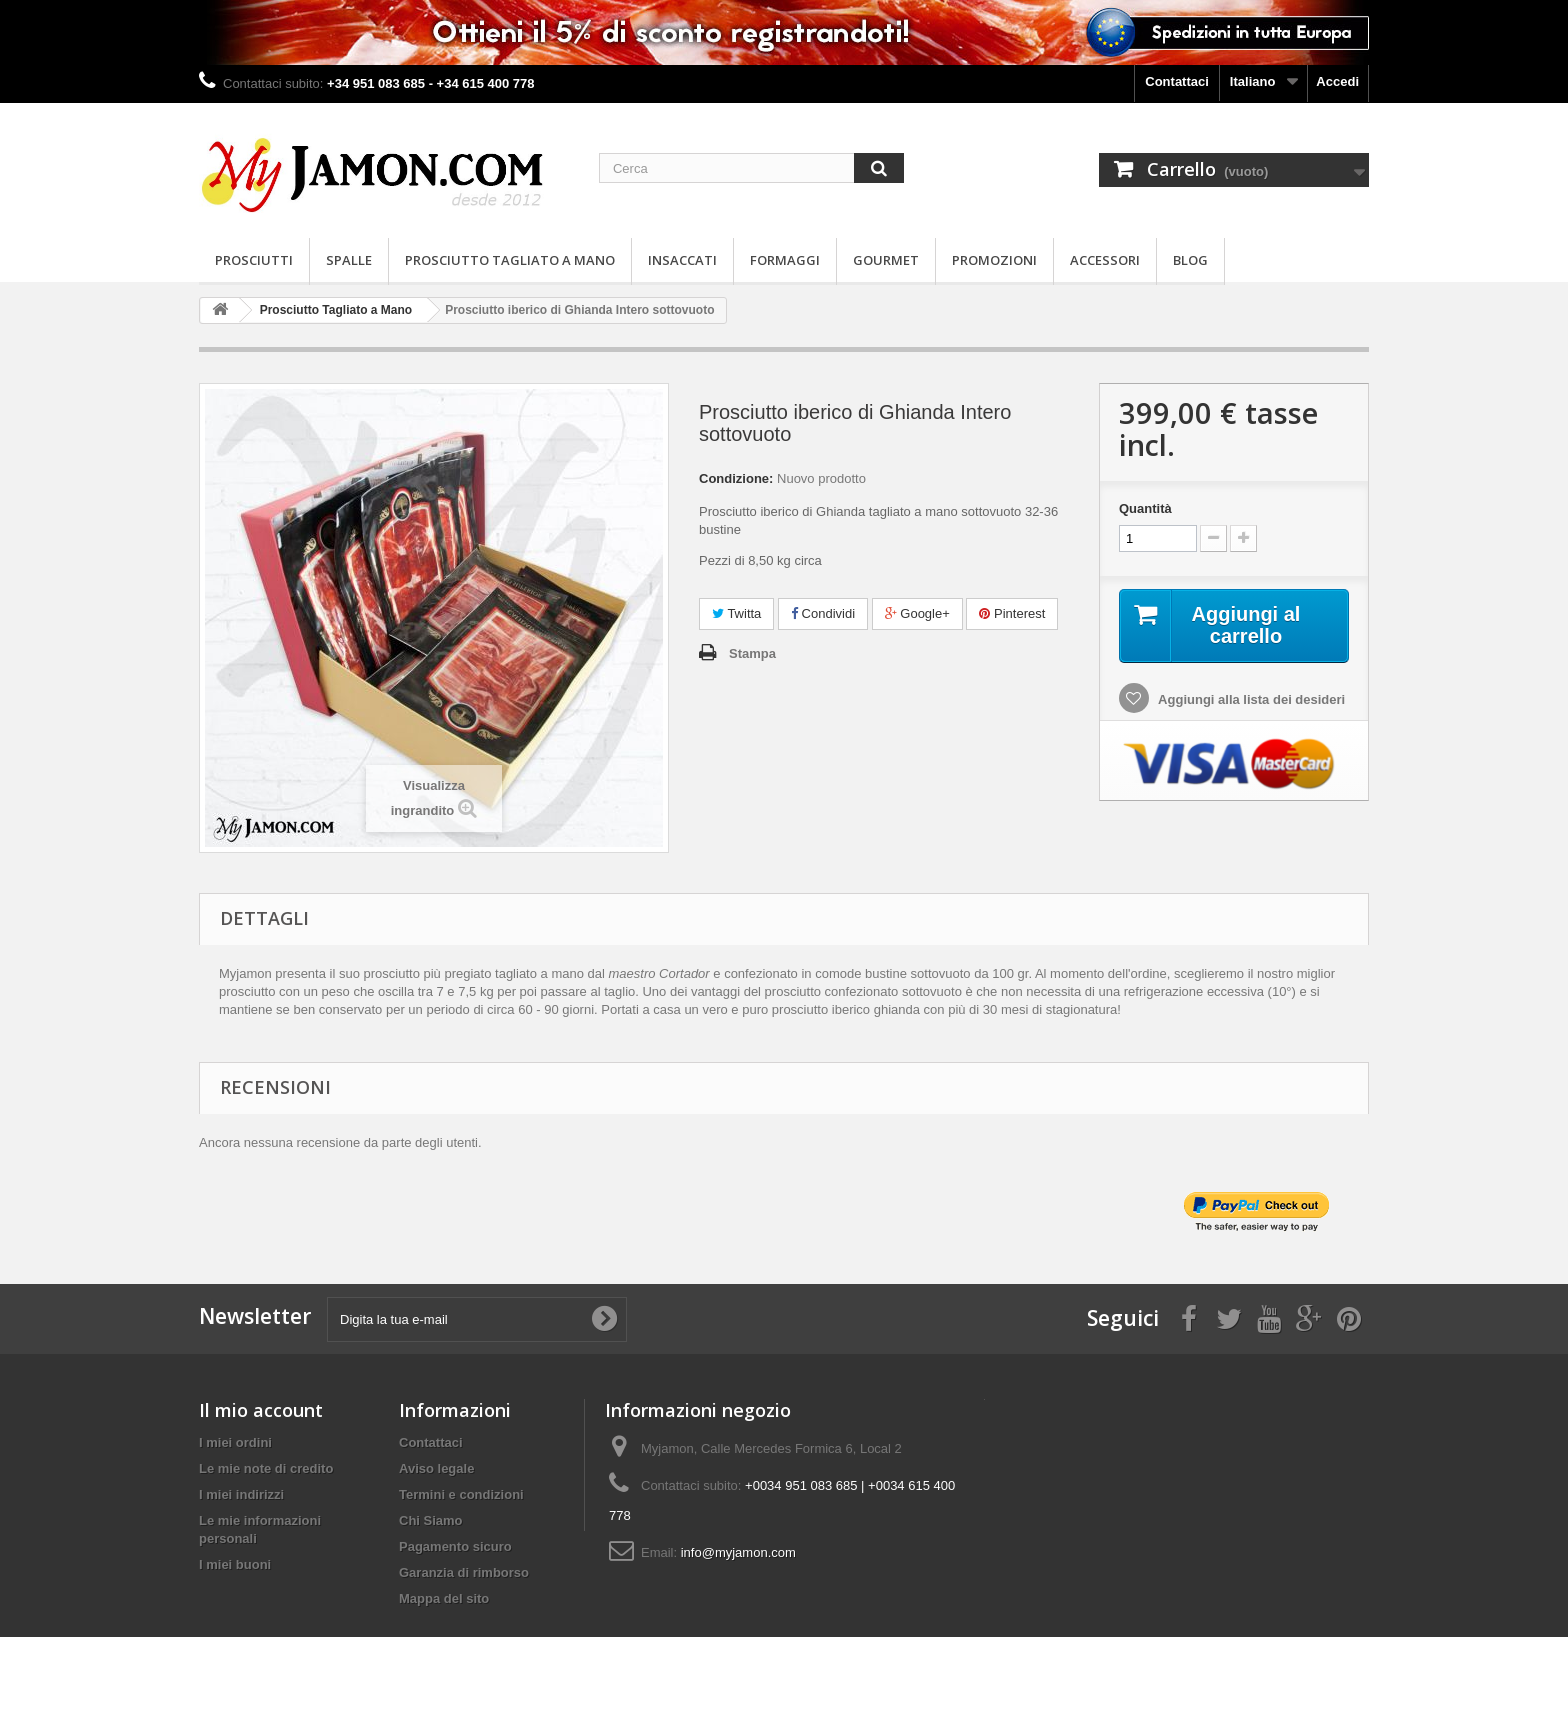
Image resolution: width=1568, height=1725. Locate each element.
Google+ (917, 613)
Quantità (1145, 508)
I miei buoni (235, 1564)
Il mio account (261, 1410)
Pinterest (1012, 613)
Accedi (1337, 81)
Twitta (736, 613)
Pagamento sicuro (455, 1546)
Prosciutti (254, 260)
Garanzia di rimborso (464, 1572)
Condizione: (736, 478)
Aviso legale (436, 1468)
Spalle (349, 260)
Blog (1190, 260)
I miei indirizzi (241, 1494)
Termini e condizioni (461, 1494)
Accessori (1105, 260)
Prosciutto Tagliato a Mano (510, 260)
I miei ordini (235, 1442)
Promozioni (994, 260)
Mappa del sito (444, 1598)
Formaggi (785, 260)
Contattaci (1177, 81)
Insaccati (682, 260)
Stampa (752, 653)
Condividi (823, 613)
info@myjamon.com (738, 1552)
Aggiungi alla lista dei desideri (1250, 699)
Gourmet (886, 260)
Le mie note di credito (266, 1468)
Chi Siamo (431, 1520)
